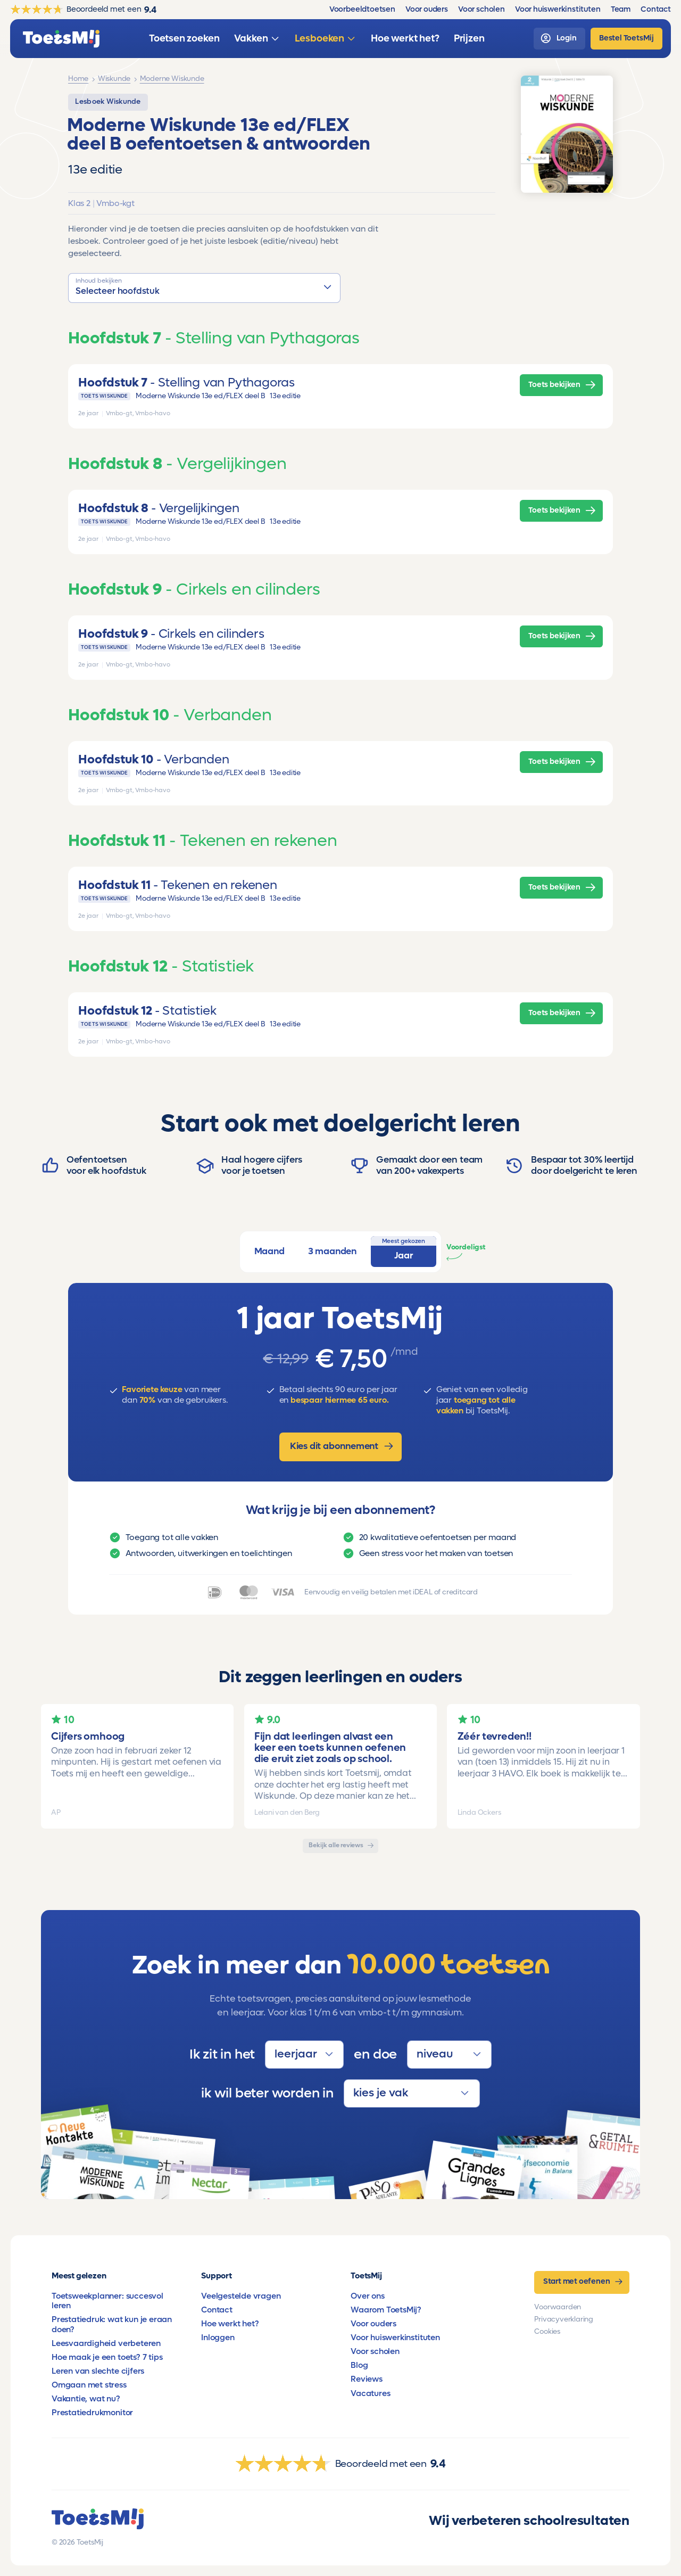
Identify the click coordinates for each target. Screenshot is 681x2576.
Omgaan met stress (89, 2385)
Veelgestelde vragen (240, 2296)
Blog (359, 2365)
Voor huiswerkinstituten (395, 2337)
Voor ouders (373, 2323)
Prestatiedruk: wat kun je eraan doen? (112, 2324)
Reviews (367, 2379)
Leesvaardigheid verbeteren (106, 2343)
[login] (559, 39)
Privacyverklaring (563, 2319)
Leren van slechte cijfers (98, 2371)
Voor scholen (375, 2351)
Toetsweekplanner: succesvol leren (107, 2301)
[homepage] (61, 39)
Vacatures (370, 2393)
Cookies (547, 2331)
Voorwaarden (557, 2307)
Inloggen (217, 2337)
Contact (216, 2310)
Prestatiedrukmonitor (92, 2412)
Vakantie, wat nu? (86, 2398)
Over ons (367, 2296)
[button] (204, 288)
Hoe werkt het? (230, 2323)
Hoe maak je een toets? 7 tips (107, 2357)
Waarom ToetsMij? (386, 2310)
